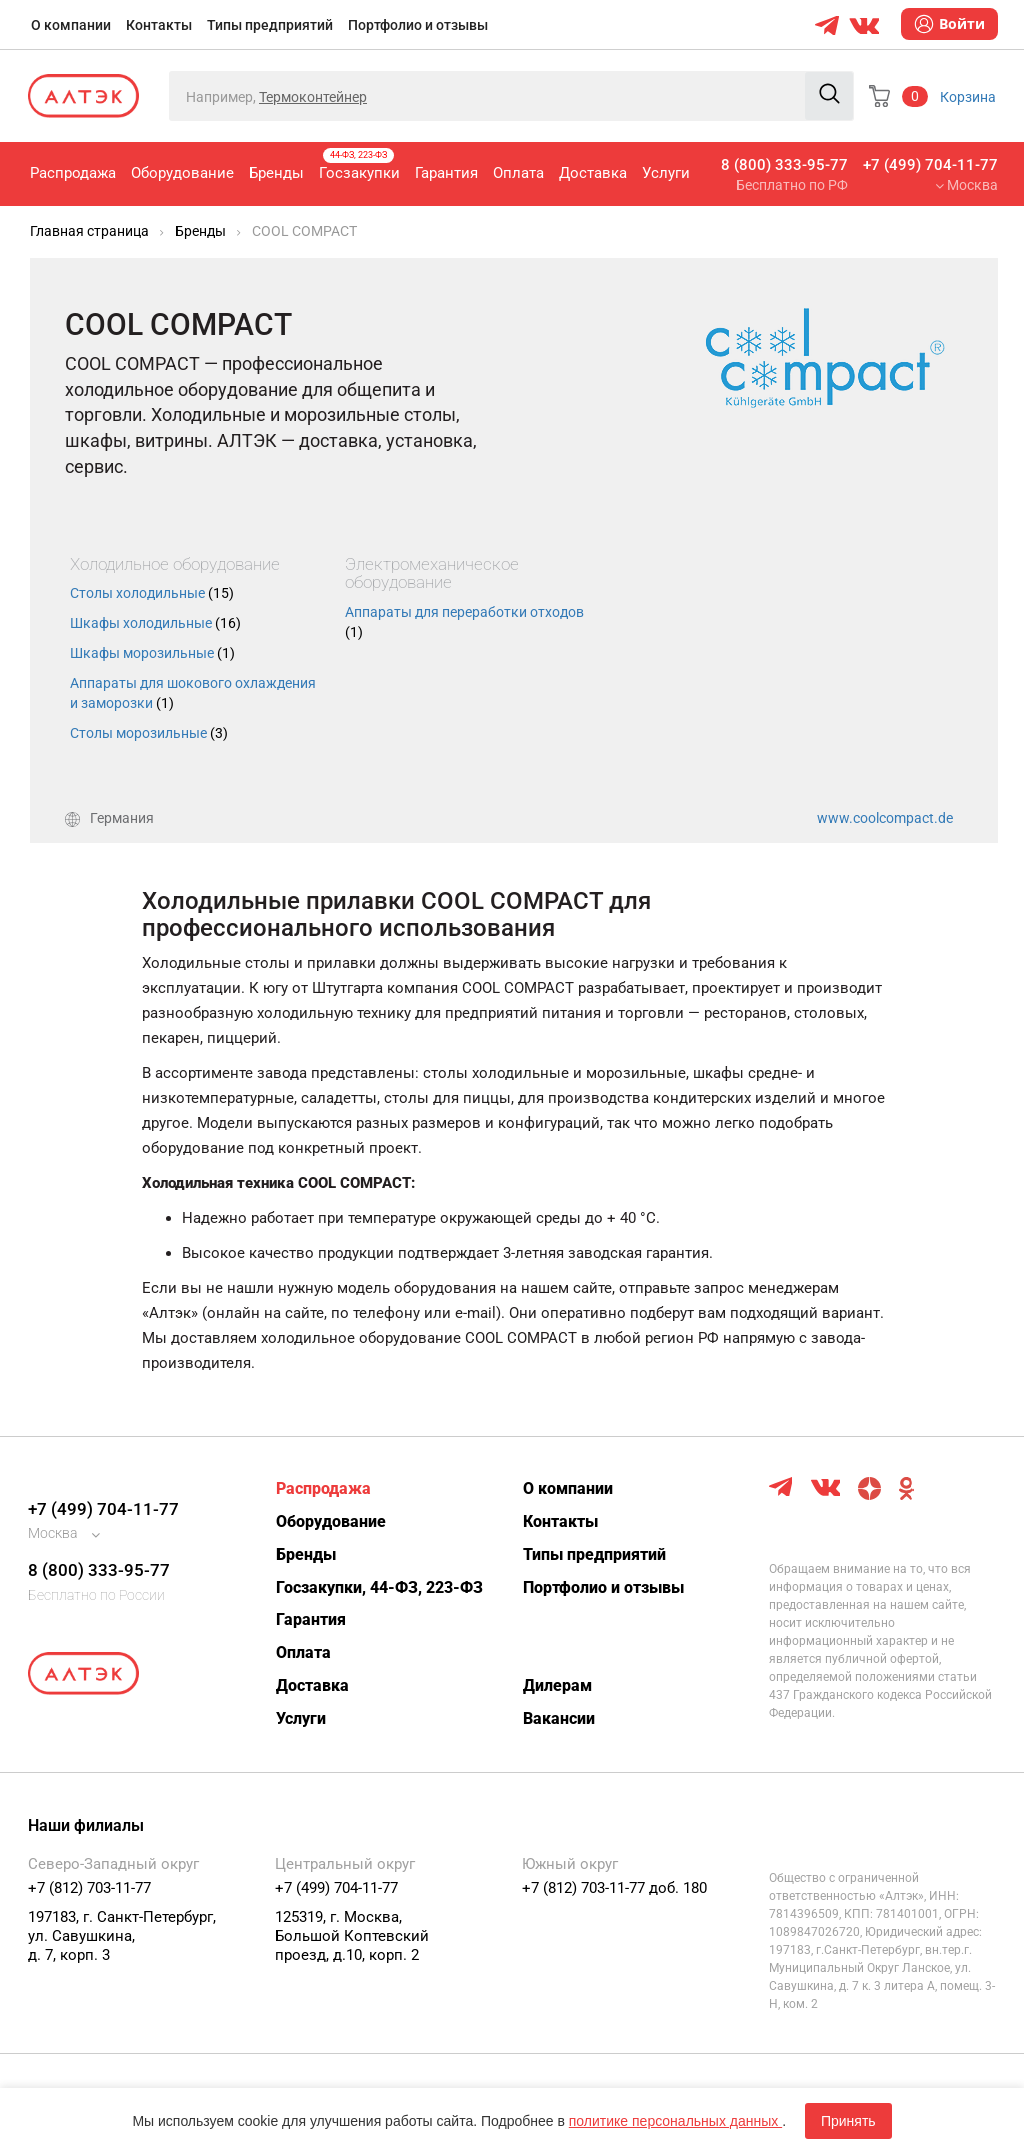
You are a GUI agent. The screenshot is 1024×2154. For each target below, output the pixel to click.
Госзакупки (359, 165)
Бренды (276, 173)
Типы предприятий (270, 25)
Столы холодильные (152, 593)
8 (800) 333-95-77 (784, 165)
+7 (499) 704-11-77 (930, 165)
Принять (848, 2121)
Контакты (159, 25)
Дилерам (557, 1685)
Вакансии (559, 1718)
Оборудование (182, 173)
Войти (949, 24)
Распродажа (73, 173)
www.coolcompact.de (885, 818)
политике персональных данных (675, 2121)
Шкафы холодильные (155, 623)
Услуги (666, 173)
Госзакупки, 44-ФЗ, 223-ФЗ (379, 1587)
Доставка (593, 173)
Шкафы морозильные (152, 653)
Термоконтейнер (313, 97)
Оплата (518, 173)
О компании (71, 25)
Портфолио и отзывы (418, 25)
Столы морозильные (149, 733)
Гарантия (446, 173)
